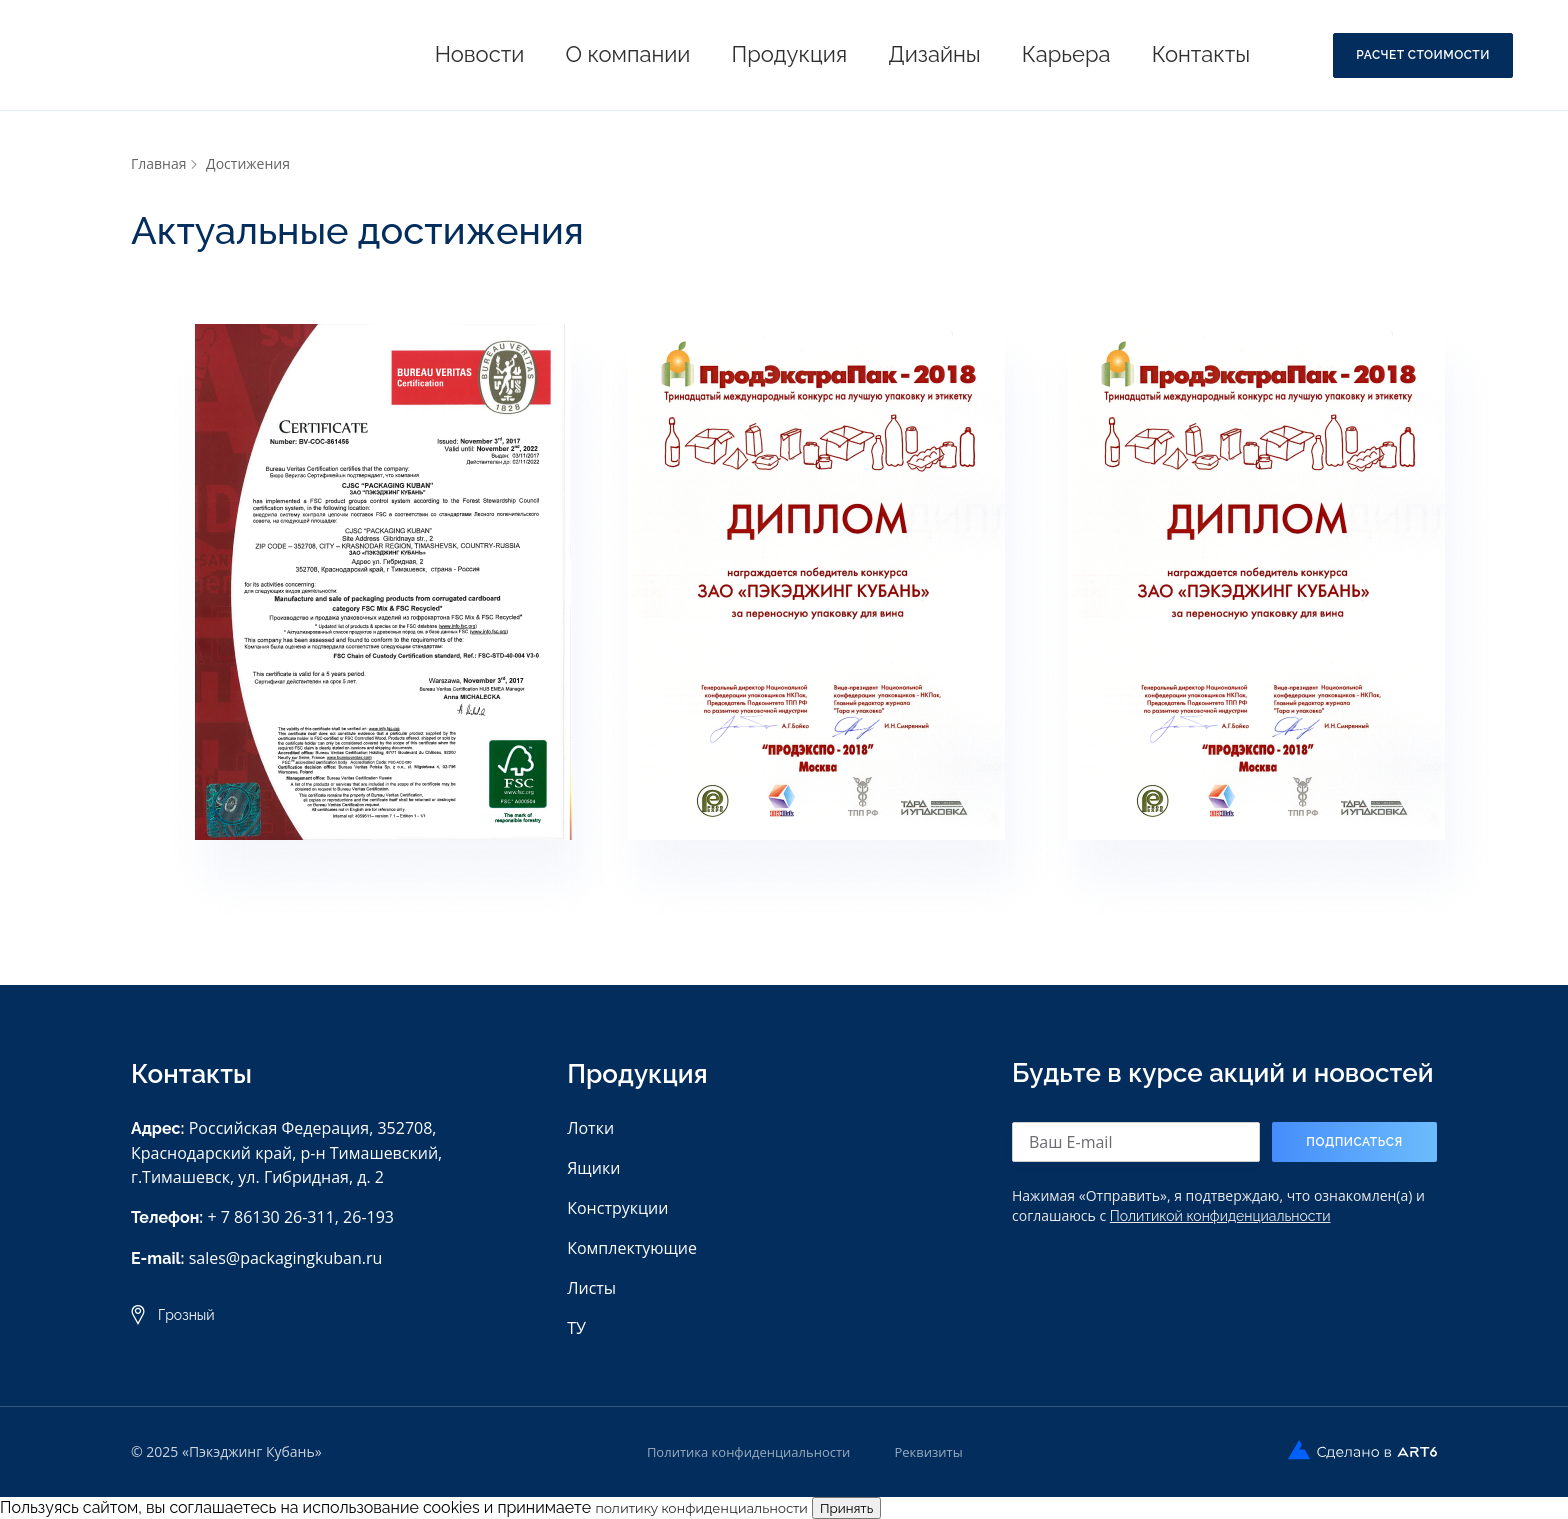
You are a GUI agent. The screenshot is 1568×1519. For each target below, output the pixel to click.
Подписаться (1354, 1142)
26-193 (368, 1217)
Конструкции (617, 1208)
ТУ (576, 1328)
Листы (591, 1288)
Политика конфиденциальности (748, 1452)
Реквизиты (928, 1452)
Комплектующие (632, 1248)
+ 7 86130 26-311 (270, 1217)
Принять (846, 1508)
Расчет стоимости (1423, 55)
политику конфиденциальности (701, 1508)
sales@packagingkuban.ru (286, 1258)
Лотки (590, 1128)
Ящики (593, 1168)
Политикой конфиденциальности (1220, 1216)
